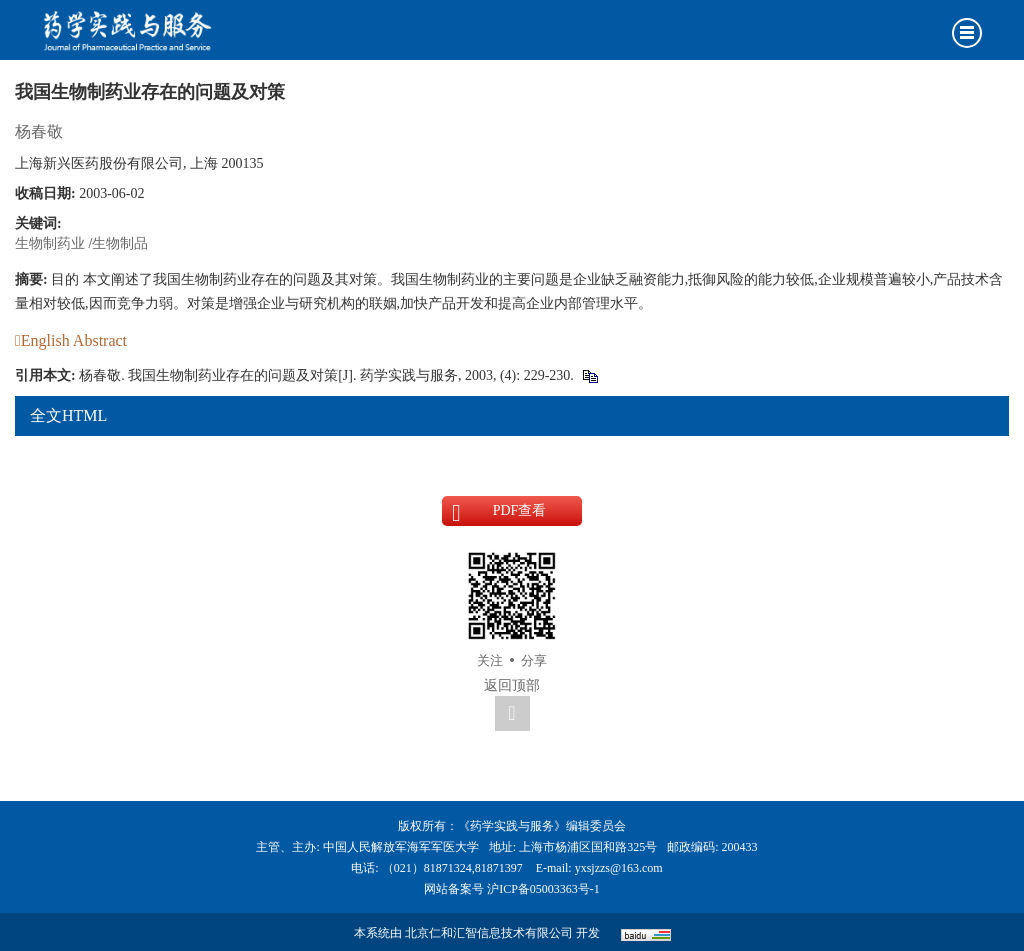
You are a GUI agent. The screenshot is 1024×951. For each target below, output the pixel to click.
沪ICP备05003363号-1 (543, 889)
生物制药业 (50, 243)
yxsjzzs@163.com (619, 868)
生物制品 (120, 243)
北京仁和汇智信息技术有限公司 (489, 933)
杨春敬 (39, 131)
